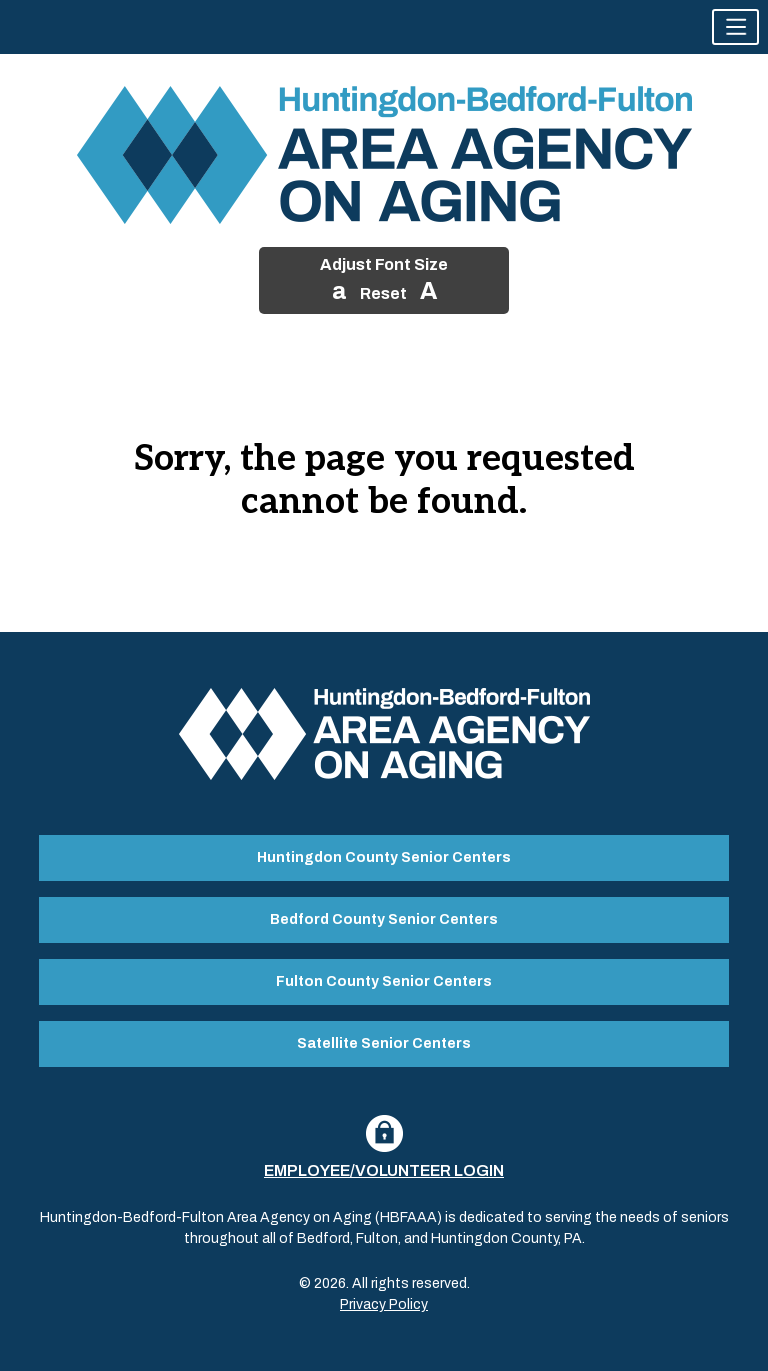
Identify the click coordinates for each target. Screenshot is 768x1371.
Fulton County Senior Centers (384, 981)
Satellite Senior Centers (384, 1043)
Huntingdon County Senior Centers (384, 857)
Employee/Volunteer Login (384, 1170)
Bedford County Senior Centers (384, 919)
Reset (383, 293)
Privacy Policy (384, 1304)
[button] (735, 27)
